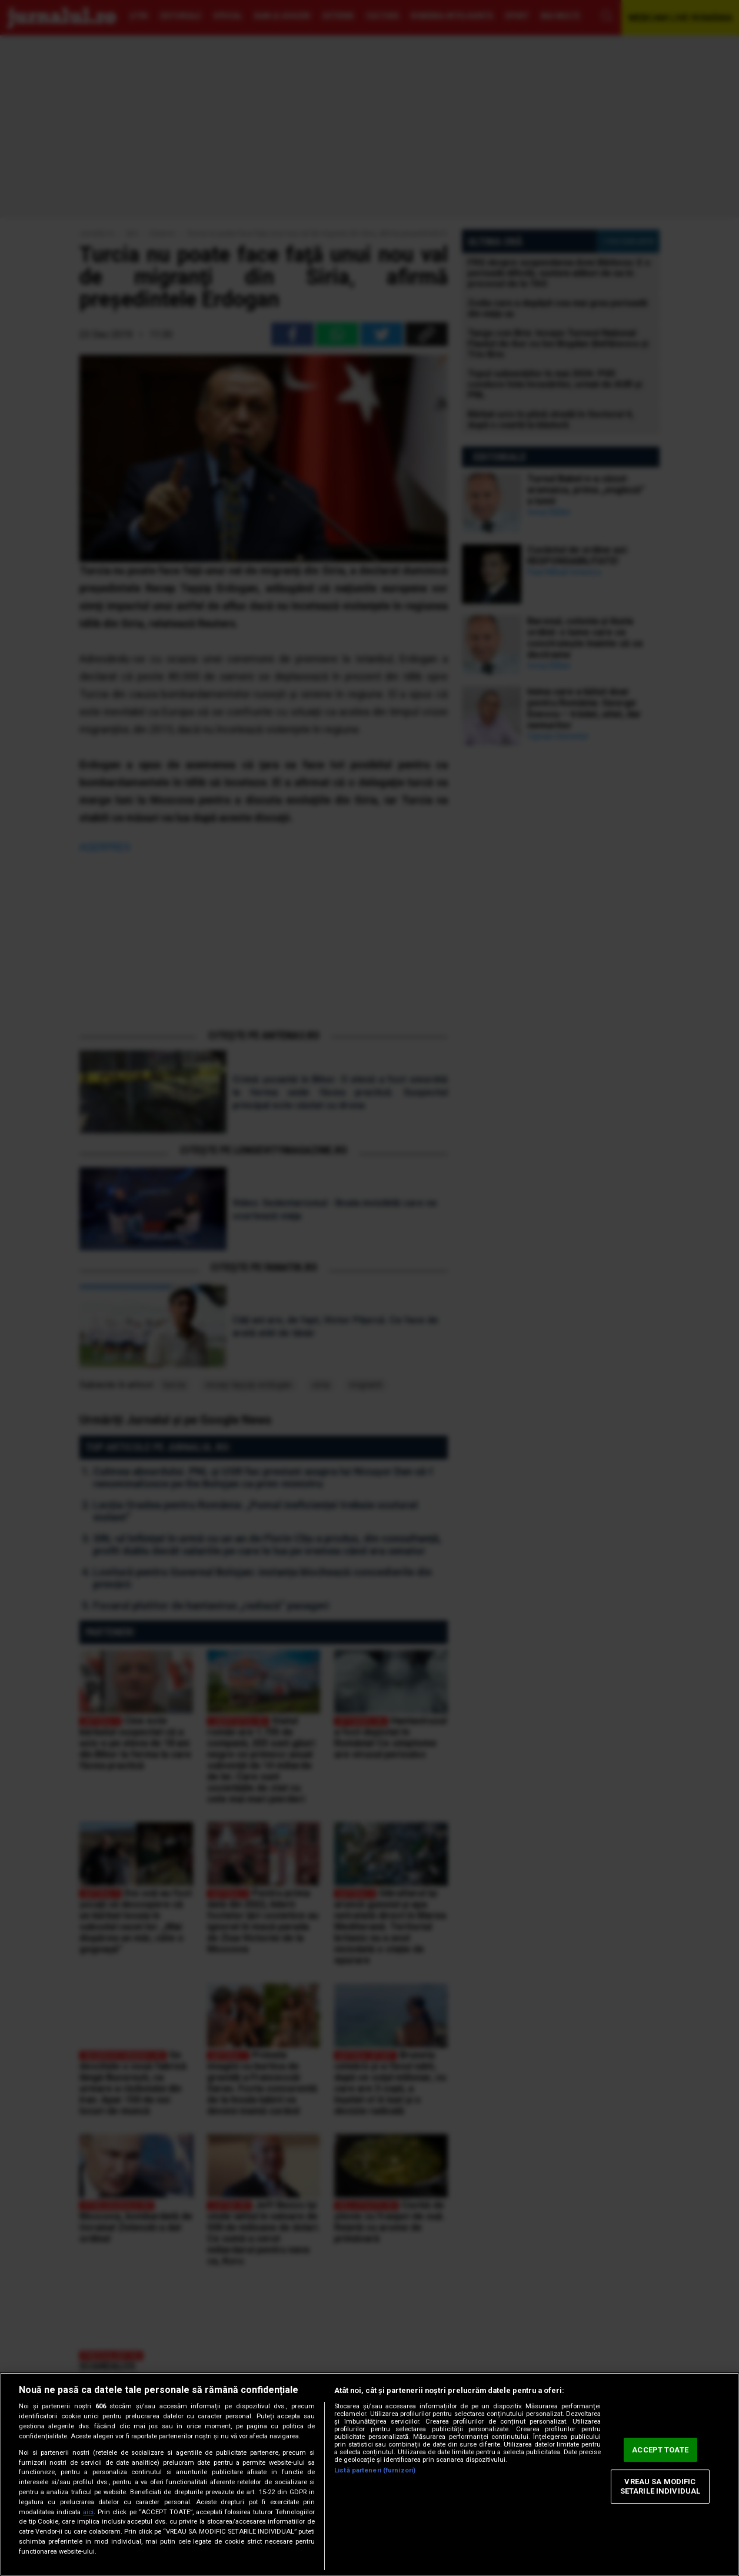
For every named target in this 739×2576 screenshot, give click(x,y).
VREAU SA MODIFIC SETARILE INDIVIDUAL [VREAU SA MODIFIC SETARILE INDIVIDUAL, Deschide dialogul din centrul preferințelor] (660, 2487)
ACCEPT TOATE (660, 2449)
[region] (369, 2474)
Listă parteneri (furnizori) (374, 2470)
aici (88, 2512)
